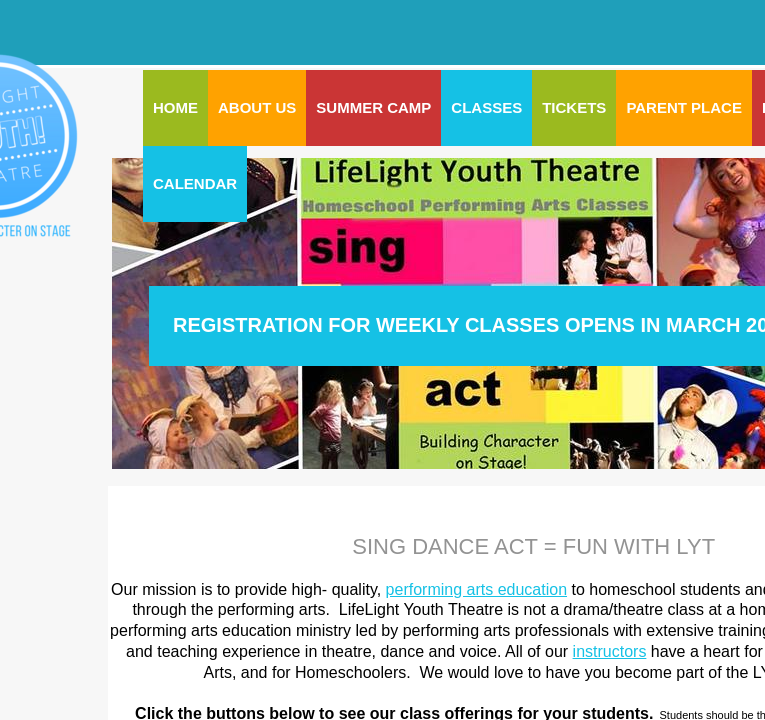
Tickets (574, 107)
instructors (610, 651)
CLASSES (486, 107)
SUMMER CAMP (373, 107)
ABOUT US (257, 107)
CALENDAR (195, 183)
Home (175, 107)
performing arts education (476, 589)
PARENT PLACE (684, 107)
